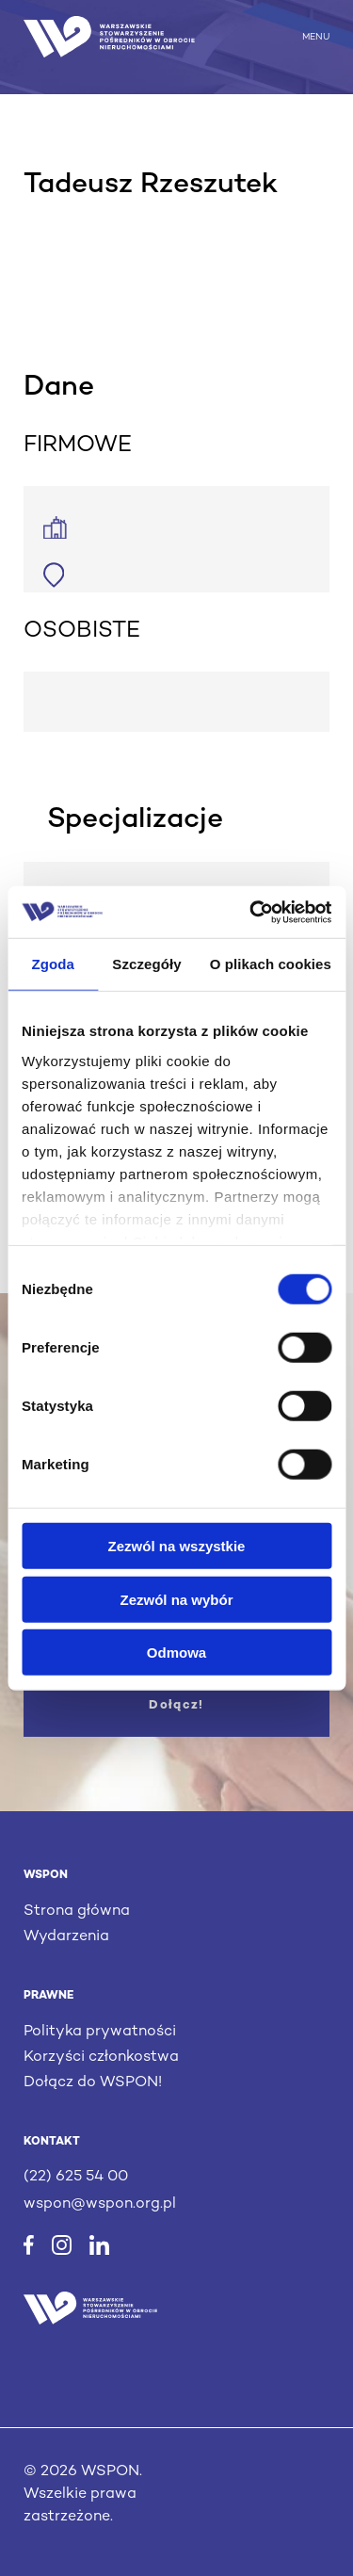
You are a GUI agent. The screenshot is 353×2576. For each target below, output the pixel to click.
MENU (315, 36)
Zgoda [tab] (52, 964)
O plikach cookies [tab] (270, 964)
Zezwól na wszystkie (177, 1546)
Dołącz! (176, 1705)
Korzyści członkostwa (101, 2057)
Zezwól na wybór (176, 1599)
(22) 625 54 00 (76, 2177)
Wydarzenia (66, 1937)
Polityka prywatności (100, 2032)
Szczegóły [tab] (146, 964)
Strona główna (77, 1912)
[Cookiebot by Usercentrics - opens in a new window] (251, 911)
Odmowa (176, 1652)
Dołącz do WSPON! (93, 2083)
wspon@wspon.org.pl (100, 2204)
